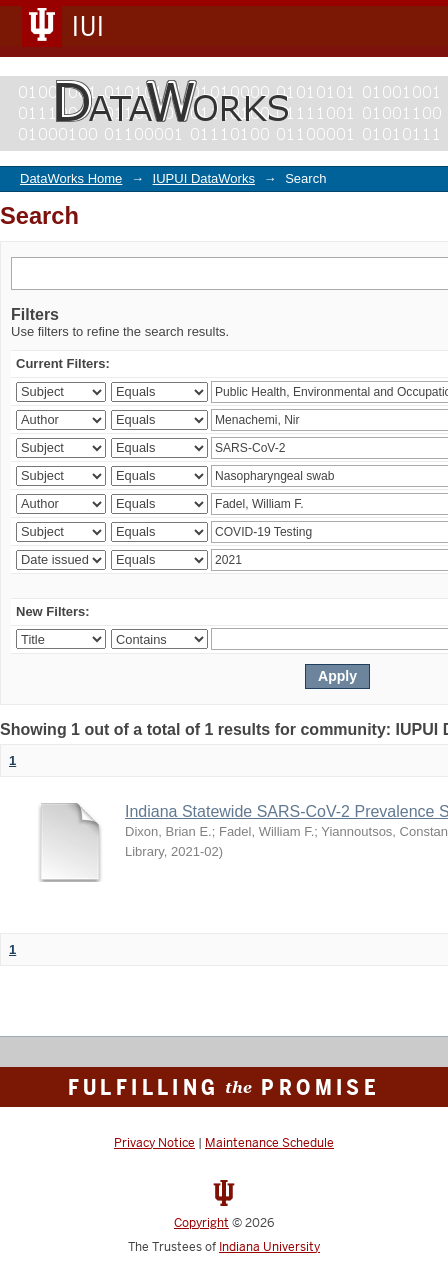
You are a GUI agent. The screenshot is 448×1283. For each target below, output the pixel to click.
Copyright (201, 1223)
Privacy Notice (154, 1143)
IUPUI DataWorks (204, 178)
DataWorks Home (71, 178)
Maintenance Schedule (269, 1143)
